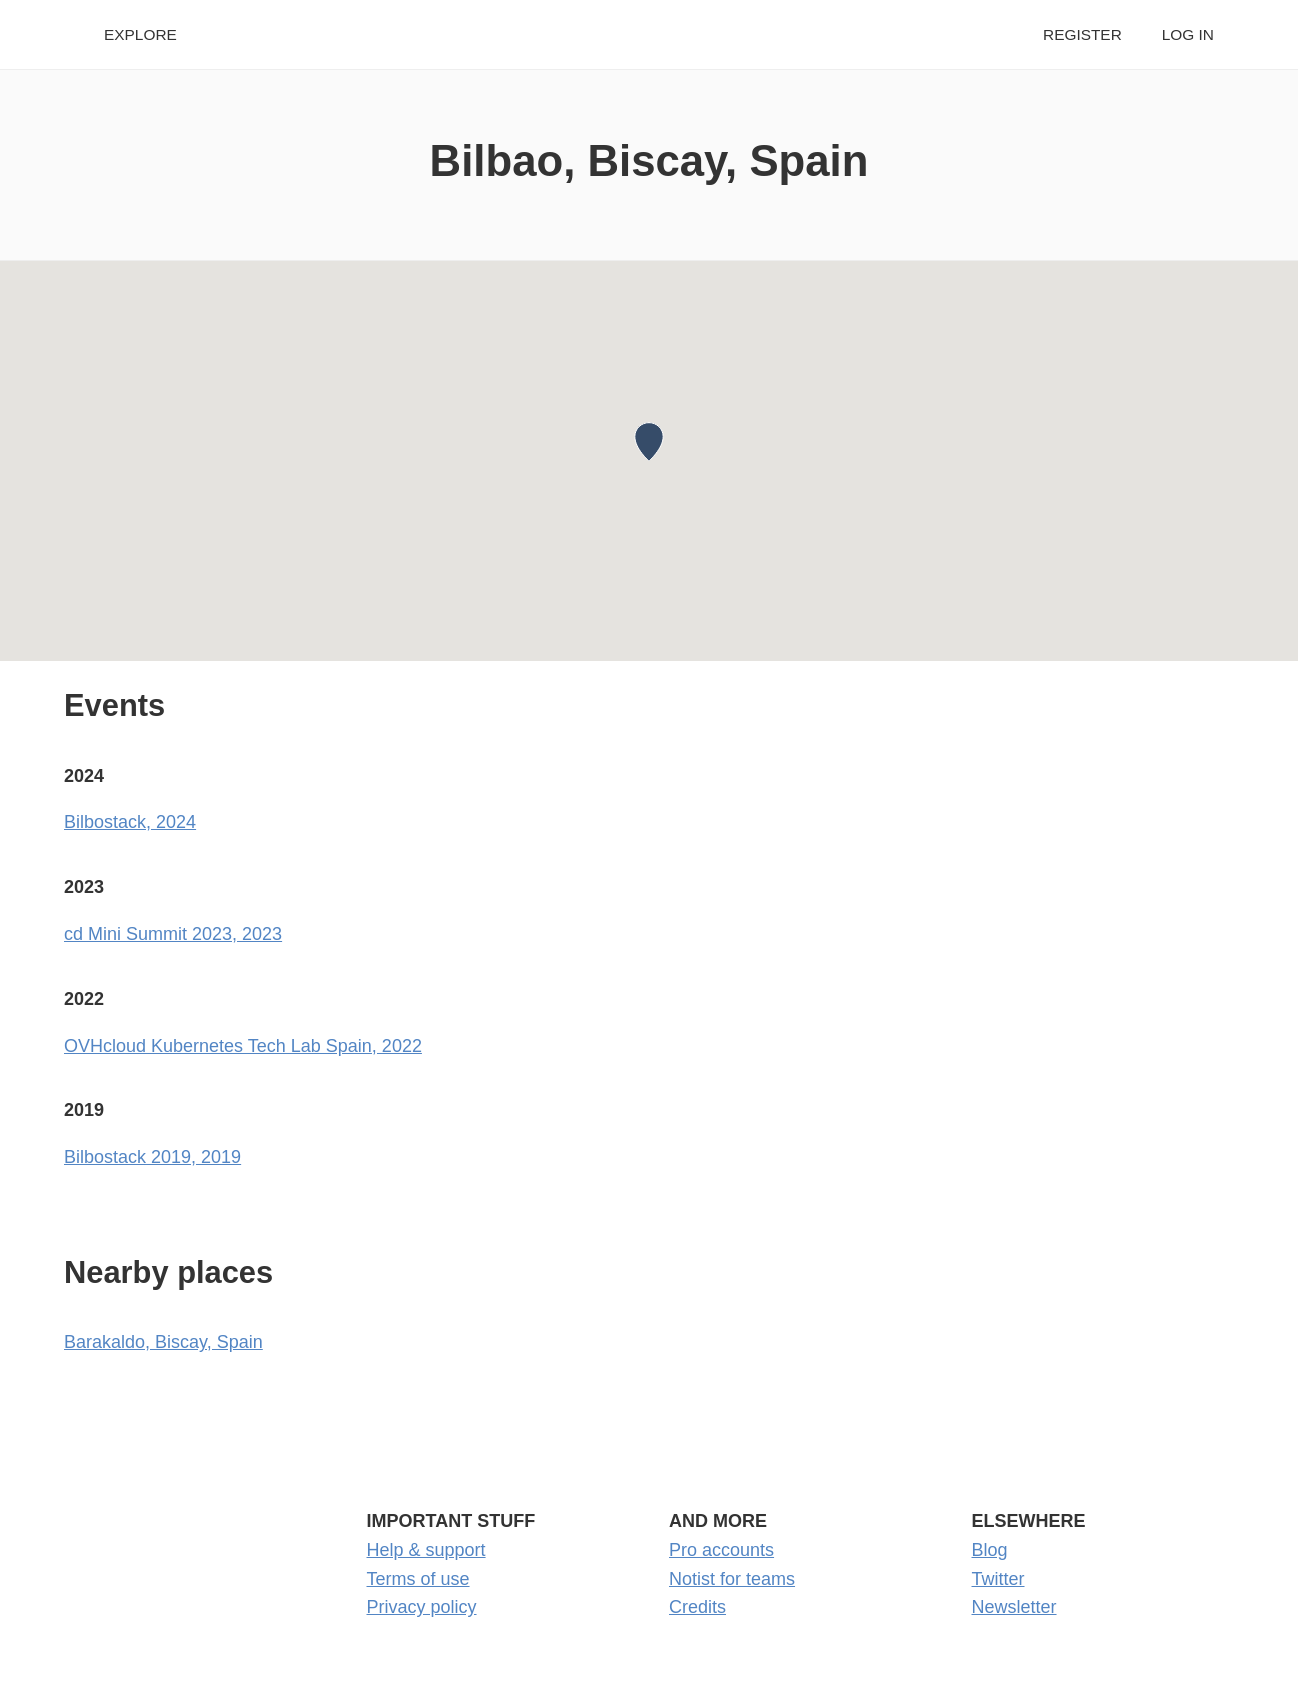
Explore (140, 34)
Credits (697, 1607)
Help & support (426, 1550)
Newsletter (1014, 1607)
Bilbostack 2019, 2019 (152, 1157)
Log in (1188, 34)
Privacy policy (422, 1607)
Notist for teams (732, 1579)
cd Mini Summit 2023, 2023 (173, 934)
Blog (990, 1550)
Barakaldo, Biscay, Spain (163, 1342)
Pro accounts (721, 1550)
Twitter (998, 1579)
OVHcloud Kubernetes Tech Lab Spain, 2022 (243, 1046)
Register (1082, 34)
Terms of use (418, 1579)
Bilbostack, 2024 (130, 822)
